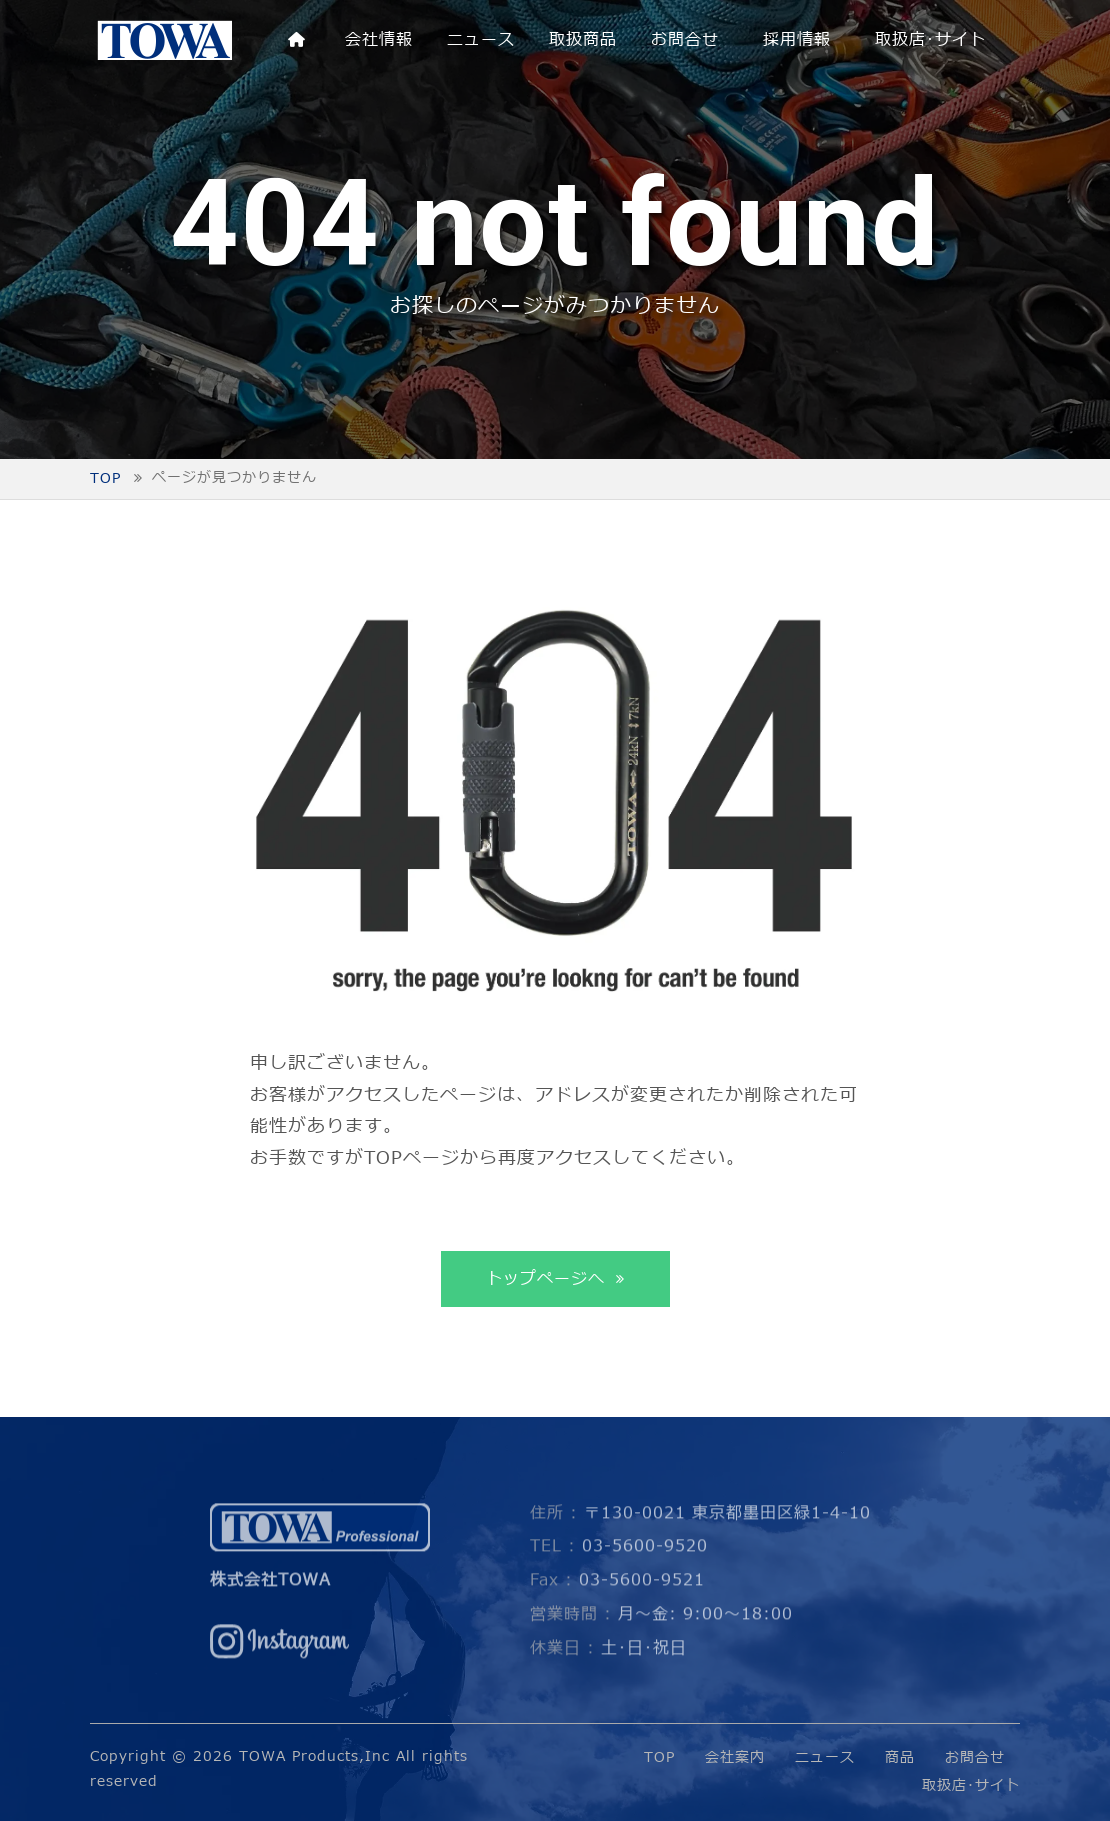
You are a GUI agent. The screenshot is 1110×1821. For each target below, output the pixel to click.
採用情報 (797, 40)
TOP (659, 1757)
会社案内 (735, 1757)
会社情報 (379, 40)
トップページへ (548, 1279)
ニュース (481, 40)
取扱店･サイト (930, 40)
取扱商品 (583, 40)
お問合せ (685, 40)
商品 (900, 1757)
